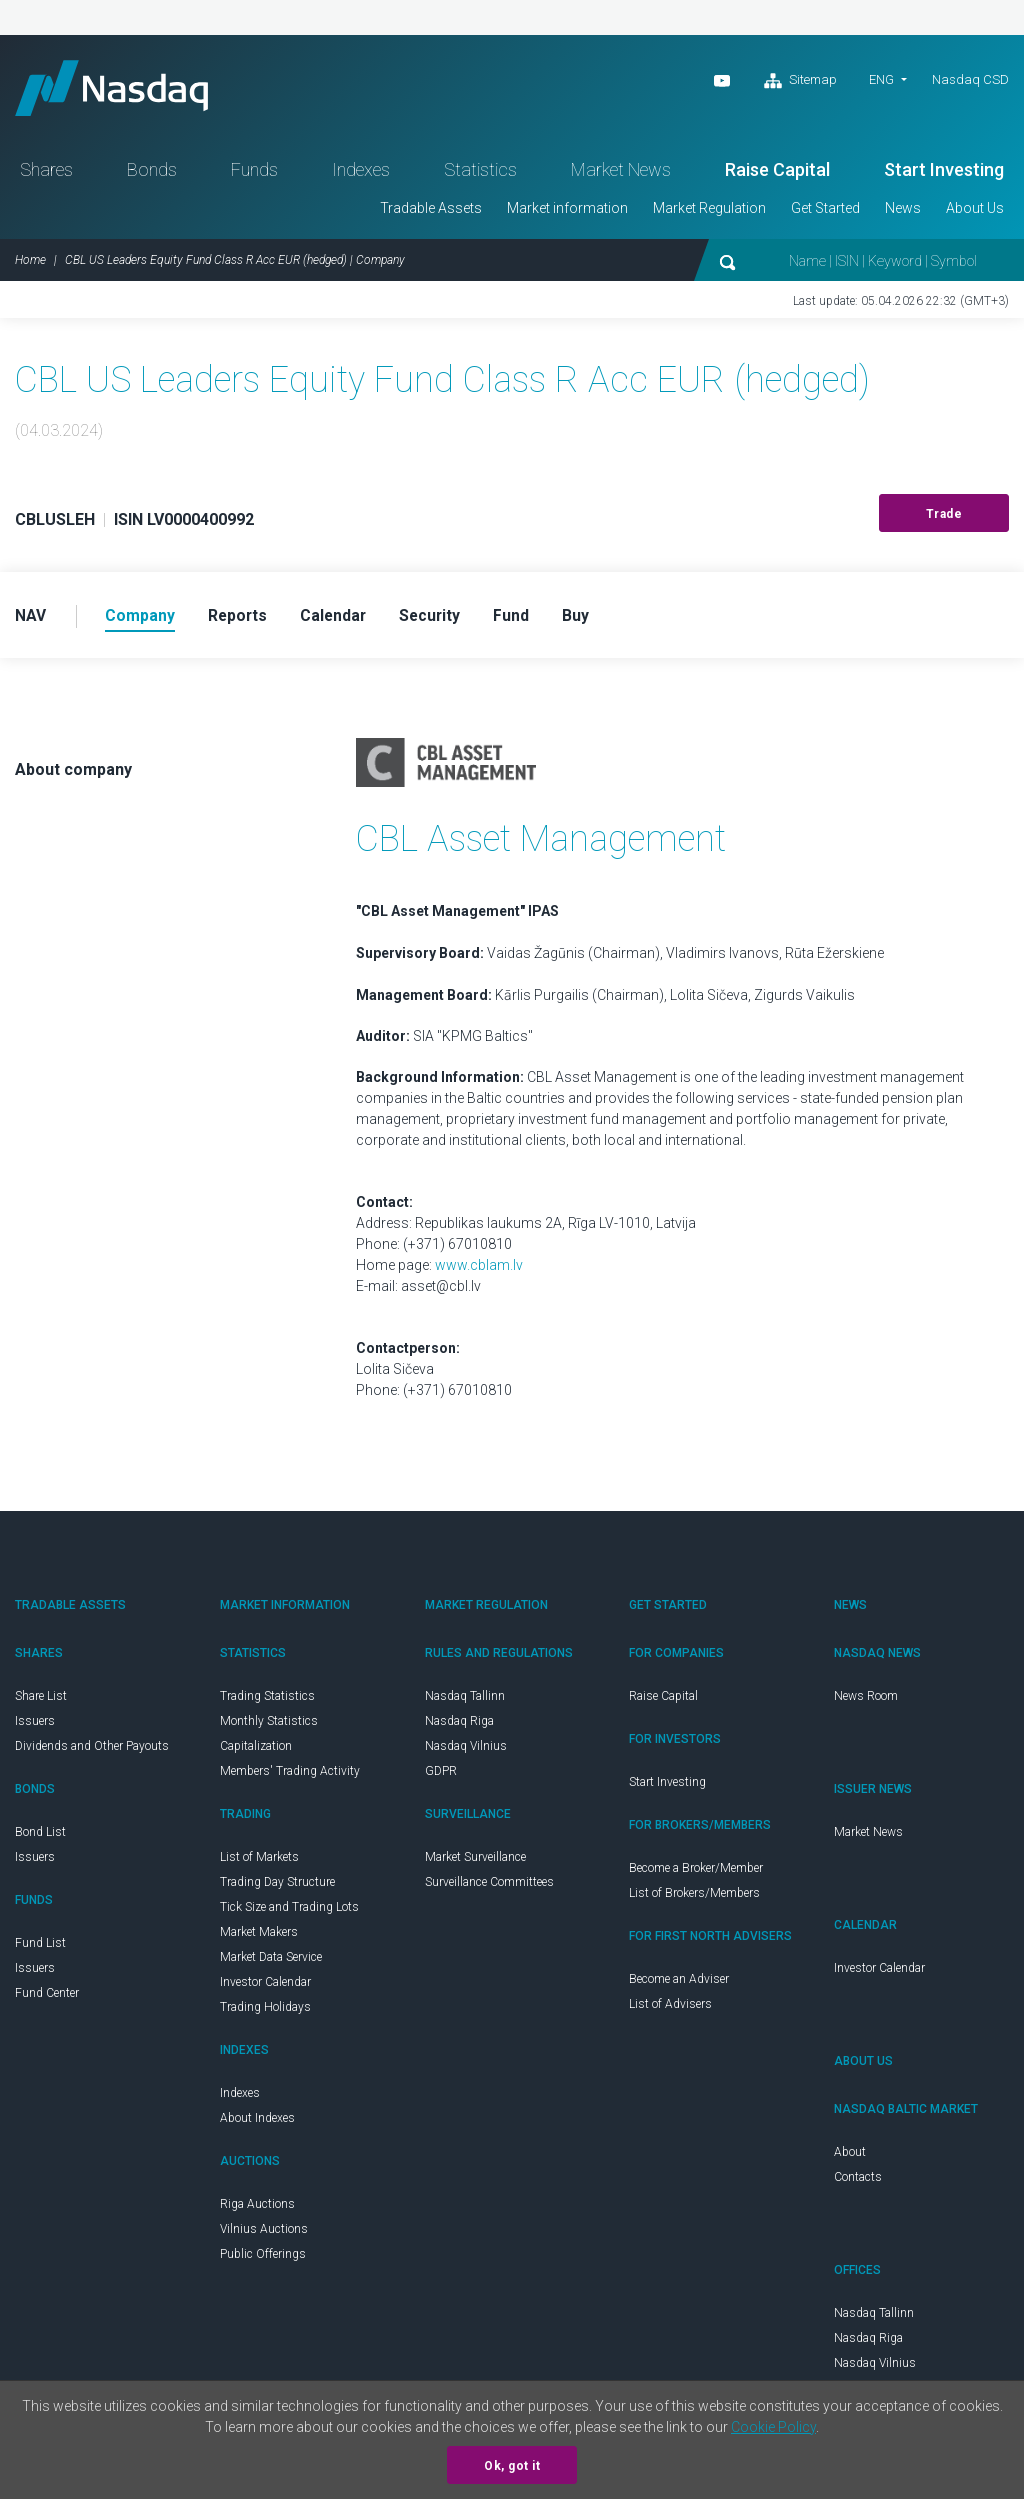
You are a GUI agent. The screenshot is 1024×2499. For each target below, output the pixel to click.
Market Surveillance (475, 1863)
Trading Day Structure (277, 1888)
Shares (46, 174)
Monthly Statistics (269, 1727)
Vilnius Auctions (264, 2235)
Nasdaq (120, 90)
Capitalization (256, 1752)
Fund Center (47, 1999)
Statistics (480, 174)
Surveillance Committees (489, 1888)
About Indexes (257, 2124)
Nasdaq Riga (459, 1727)
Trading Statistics (267, 1702)
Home (30, 265)
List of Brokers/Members (694, 1899)
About (850, 2158)
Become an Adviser (679, 1985)
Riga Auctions (257, 2210)
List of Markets (259, 1863)
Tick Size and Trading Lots (289, 1913)
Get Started (825, 213)
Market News (621, 174)
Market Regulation (709, 213)
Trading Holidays (265, 2013)
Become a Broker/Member (696, 1874)
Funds (254, 174)
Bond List (40, 1838)
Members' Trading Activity (290, 1777)
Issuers (35, 1727)
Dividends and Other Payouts (92, 1752)
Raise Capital (777, 174)
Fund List (40, 1949)
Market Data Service (271, 1963)
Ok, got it (512, 2466)
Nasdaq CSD (970, 79)
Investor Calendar (265, 1988)
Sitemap (800, 81)
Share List (41, 1702)
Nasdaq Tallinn (465, 1702)
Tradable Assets (431, 213)
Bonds (152, 174)
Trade (944, 519)
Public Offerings (263, 2260)
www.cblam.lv (479, 1271)
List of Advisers (670, 2010)
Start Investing (944, 174)
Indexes (361, 174)
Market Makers (259, 1938)
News (903, 213)
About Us (975, 213)
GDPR (441, 1777)
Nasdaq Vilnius (466, 1752)
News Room (866, 1702)
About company (73, 775)
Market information (567, 213)
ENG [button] (881, 79)
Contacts (858, 2183)
